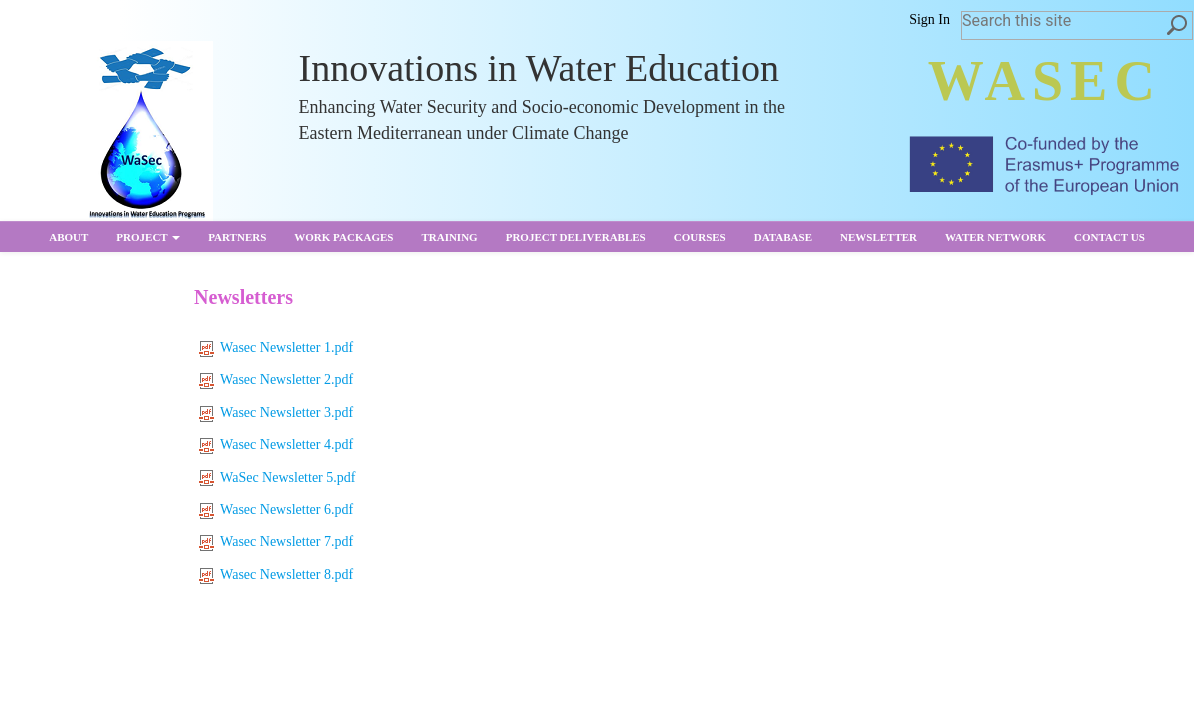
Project (148, 237)
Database (783, 237)
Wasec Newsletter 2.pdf (276, 379)
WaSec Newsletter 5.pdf (277, 477)
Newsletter (878, 237)
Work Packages (343, 237)
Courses (700, 237)
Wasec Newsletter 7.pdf (276, 541)
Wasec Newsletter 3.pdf (276, 412)
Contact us (1109, 237)
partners (237, 237)
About (68, 237)
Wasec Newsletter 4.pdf (276, 444)
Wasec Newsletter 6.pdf (276, 509)
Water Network (995, 237)
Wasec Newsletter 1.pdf (276, 347)
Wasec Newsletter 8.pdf (276, 574)
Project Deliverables (576, 237)
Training (449, 237)
